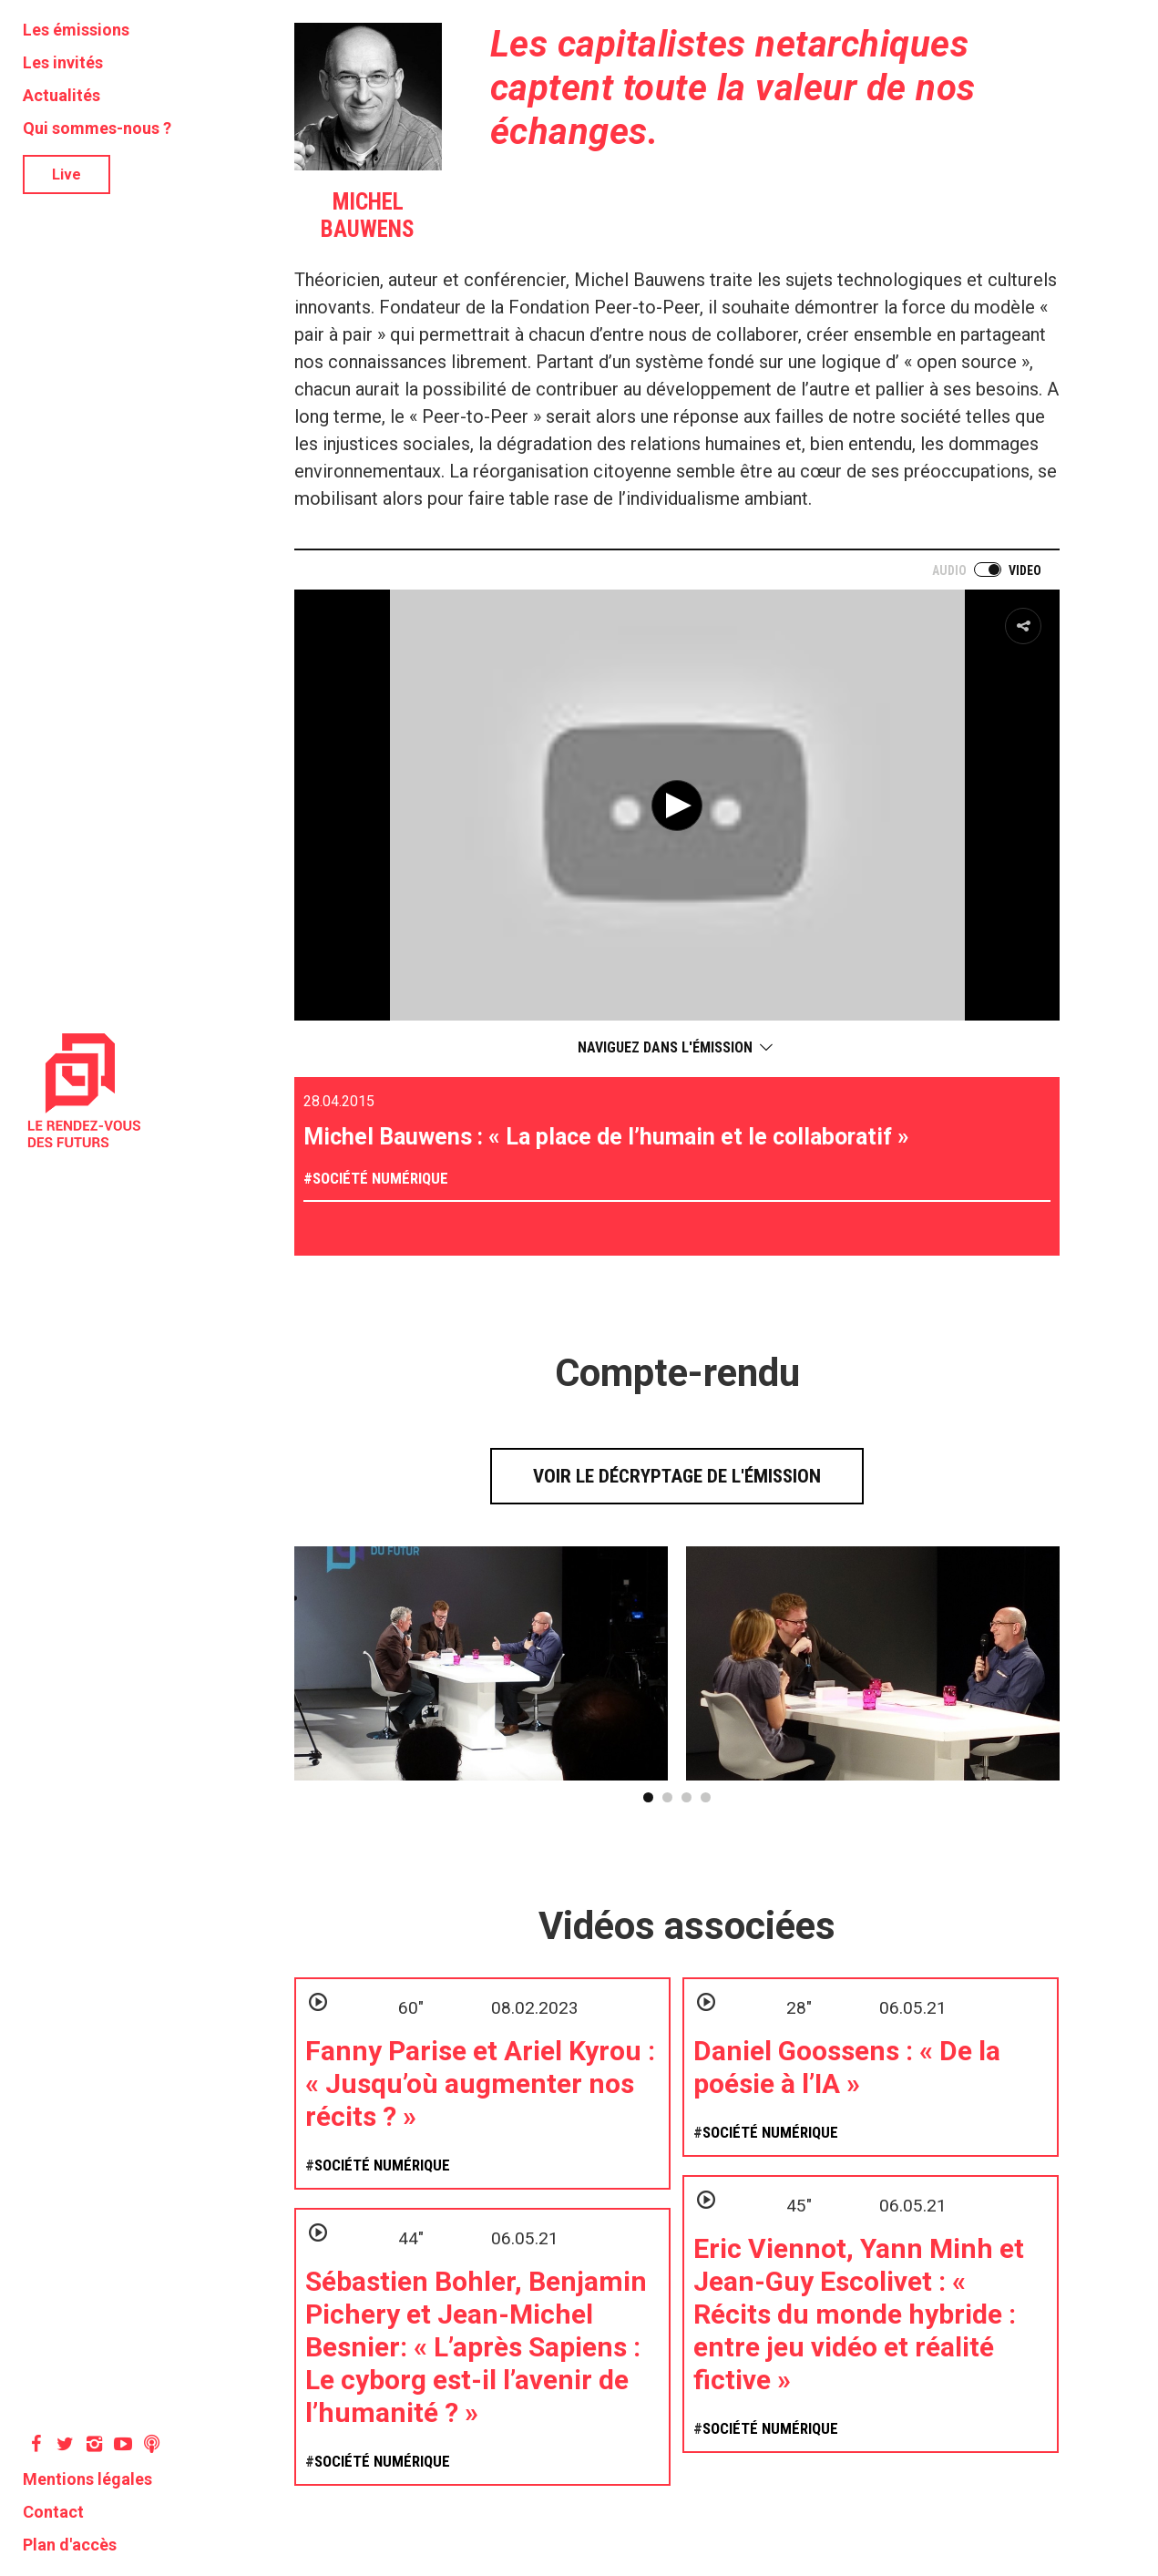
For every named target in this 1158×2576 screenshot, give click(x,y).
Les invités (63, 62)
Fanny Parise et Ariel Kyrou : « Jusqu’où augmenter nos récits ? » (480, 2083)
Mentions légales (87, 2479)
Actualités (61, 95)
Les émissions (76, 29)
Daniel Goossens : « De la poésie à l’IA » (846, 2067)
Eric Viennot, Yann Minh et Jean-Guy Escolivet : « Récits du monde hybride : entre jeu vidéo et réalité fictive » (858, 2314)
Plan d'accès (70, 2544)
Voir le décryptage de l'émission (677, 1476)
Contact (53, 2511)
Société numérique (380, 1178)
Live (66, 174)
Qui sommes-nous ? (97, 128)
